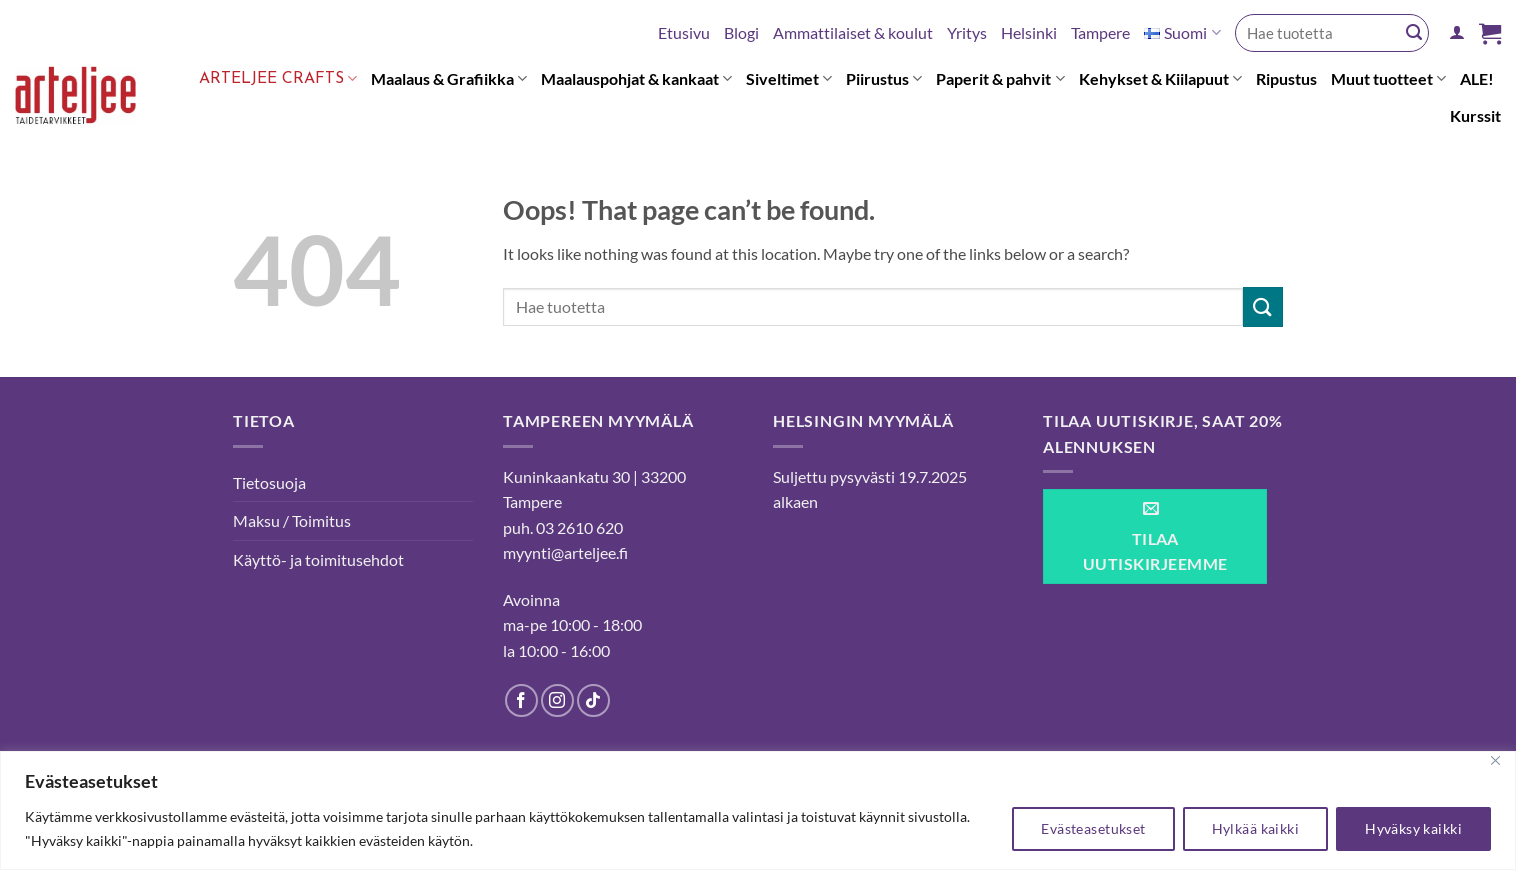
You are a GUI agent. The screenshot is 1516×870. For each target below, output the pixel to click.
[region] (758, 810)
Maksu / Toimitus (292, 520)
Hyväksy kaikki (1413, 828)
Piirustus (884, 79)
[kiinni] (1495, 760)
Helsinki (1029, 32)
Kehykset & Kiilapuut (1160, 79)
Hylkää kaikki (1255, 828)
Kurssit (1475, 115)
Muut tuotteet (1388, 79)
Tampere (1100, 32)
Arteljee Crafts (278, 78)
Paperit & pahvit (1000, 79)
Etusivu (684, 32)
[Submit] (1414, 33)
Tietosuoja (269, 482)
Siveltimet (789, 79)
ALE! (1477, 78)
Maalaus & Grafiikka (449, 79)
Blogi (741, 32)
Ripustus (1286, 78)
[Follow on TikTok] (593, 700)
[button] (1457, 32)
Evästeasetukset (1093, 828)
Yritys (967, 32)
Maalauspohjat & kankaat (636, 79)
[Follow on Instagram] (557, 700)
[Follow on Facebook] (521, 700)
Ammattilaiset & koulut (853, 32)
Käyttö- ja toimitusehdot (318, 559)
